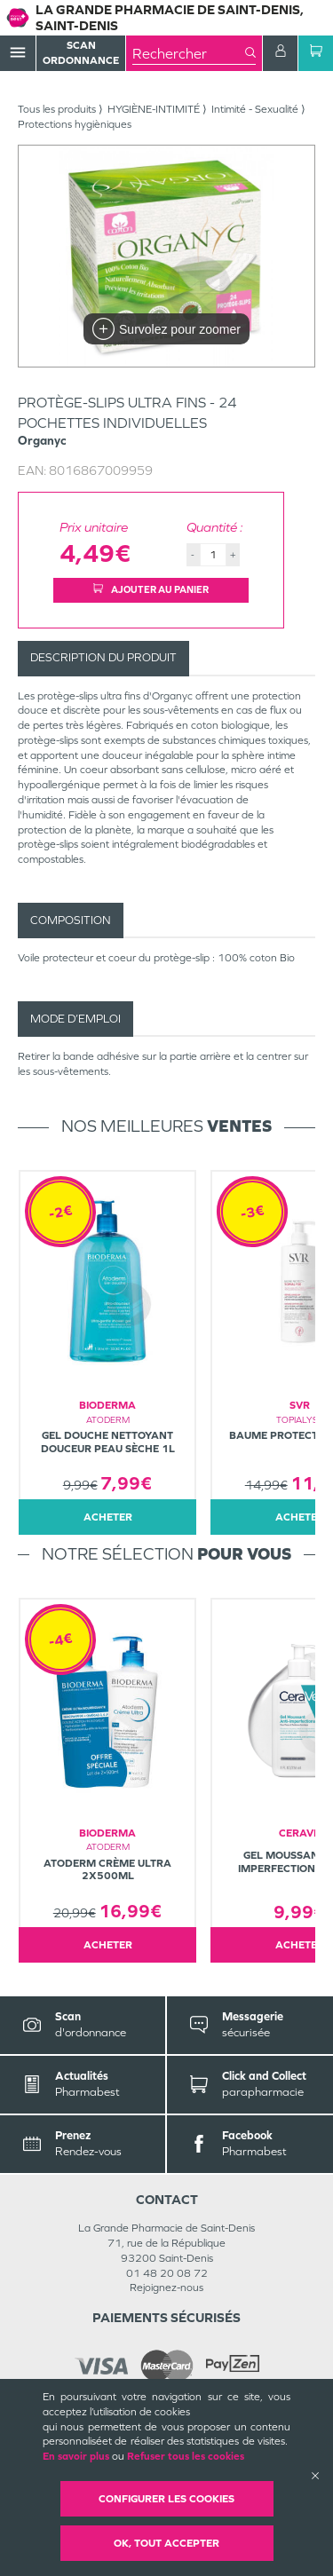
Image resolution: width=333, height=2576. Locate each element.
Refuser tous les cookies (185, 2456)
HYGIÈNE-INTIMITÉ (153, 109)
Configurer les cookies (166, 2499)
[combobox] (188, 53)
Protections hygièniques (74, 124)
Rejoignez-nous (166, 2287)
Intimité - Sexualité (254, 109)
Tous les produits (57, 109)
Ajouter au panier (151, 589)
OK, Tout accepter (166, 2543)
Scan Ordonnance (81, 53)
